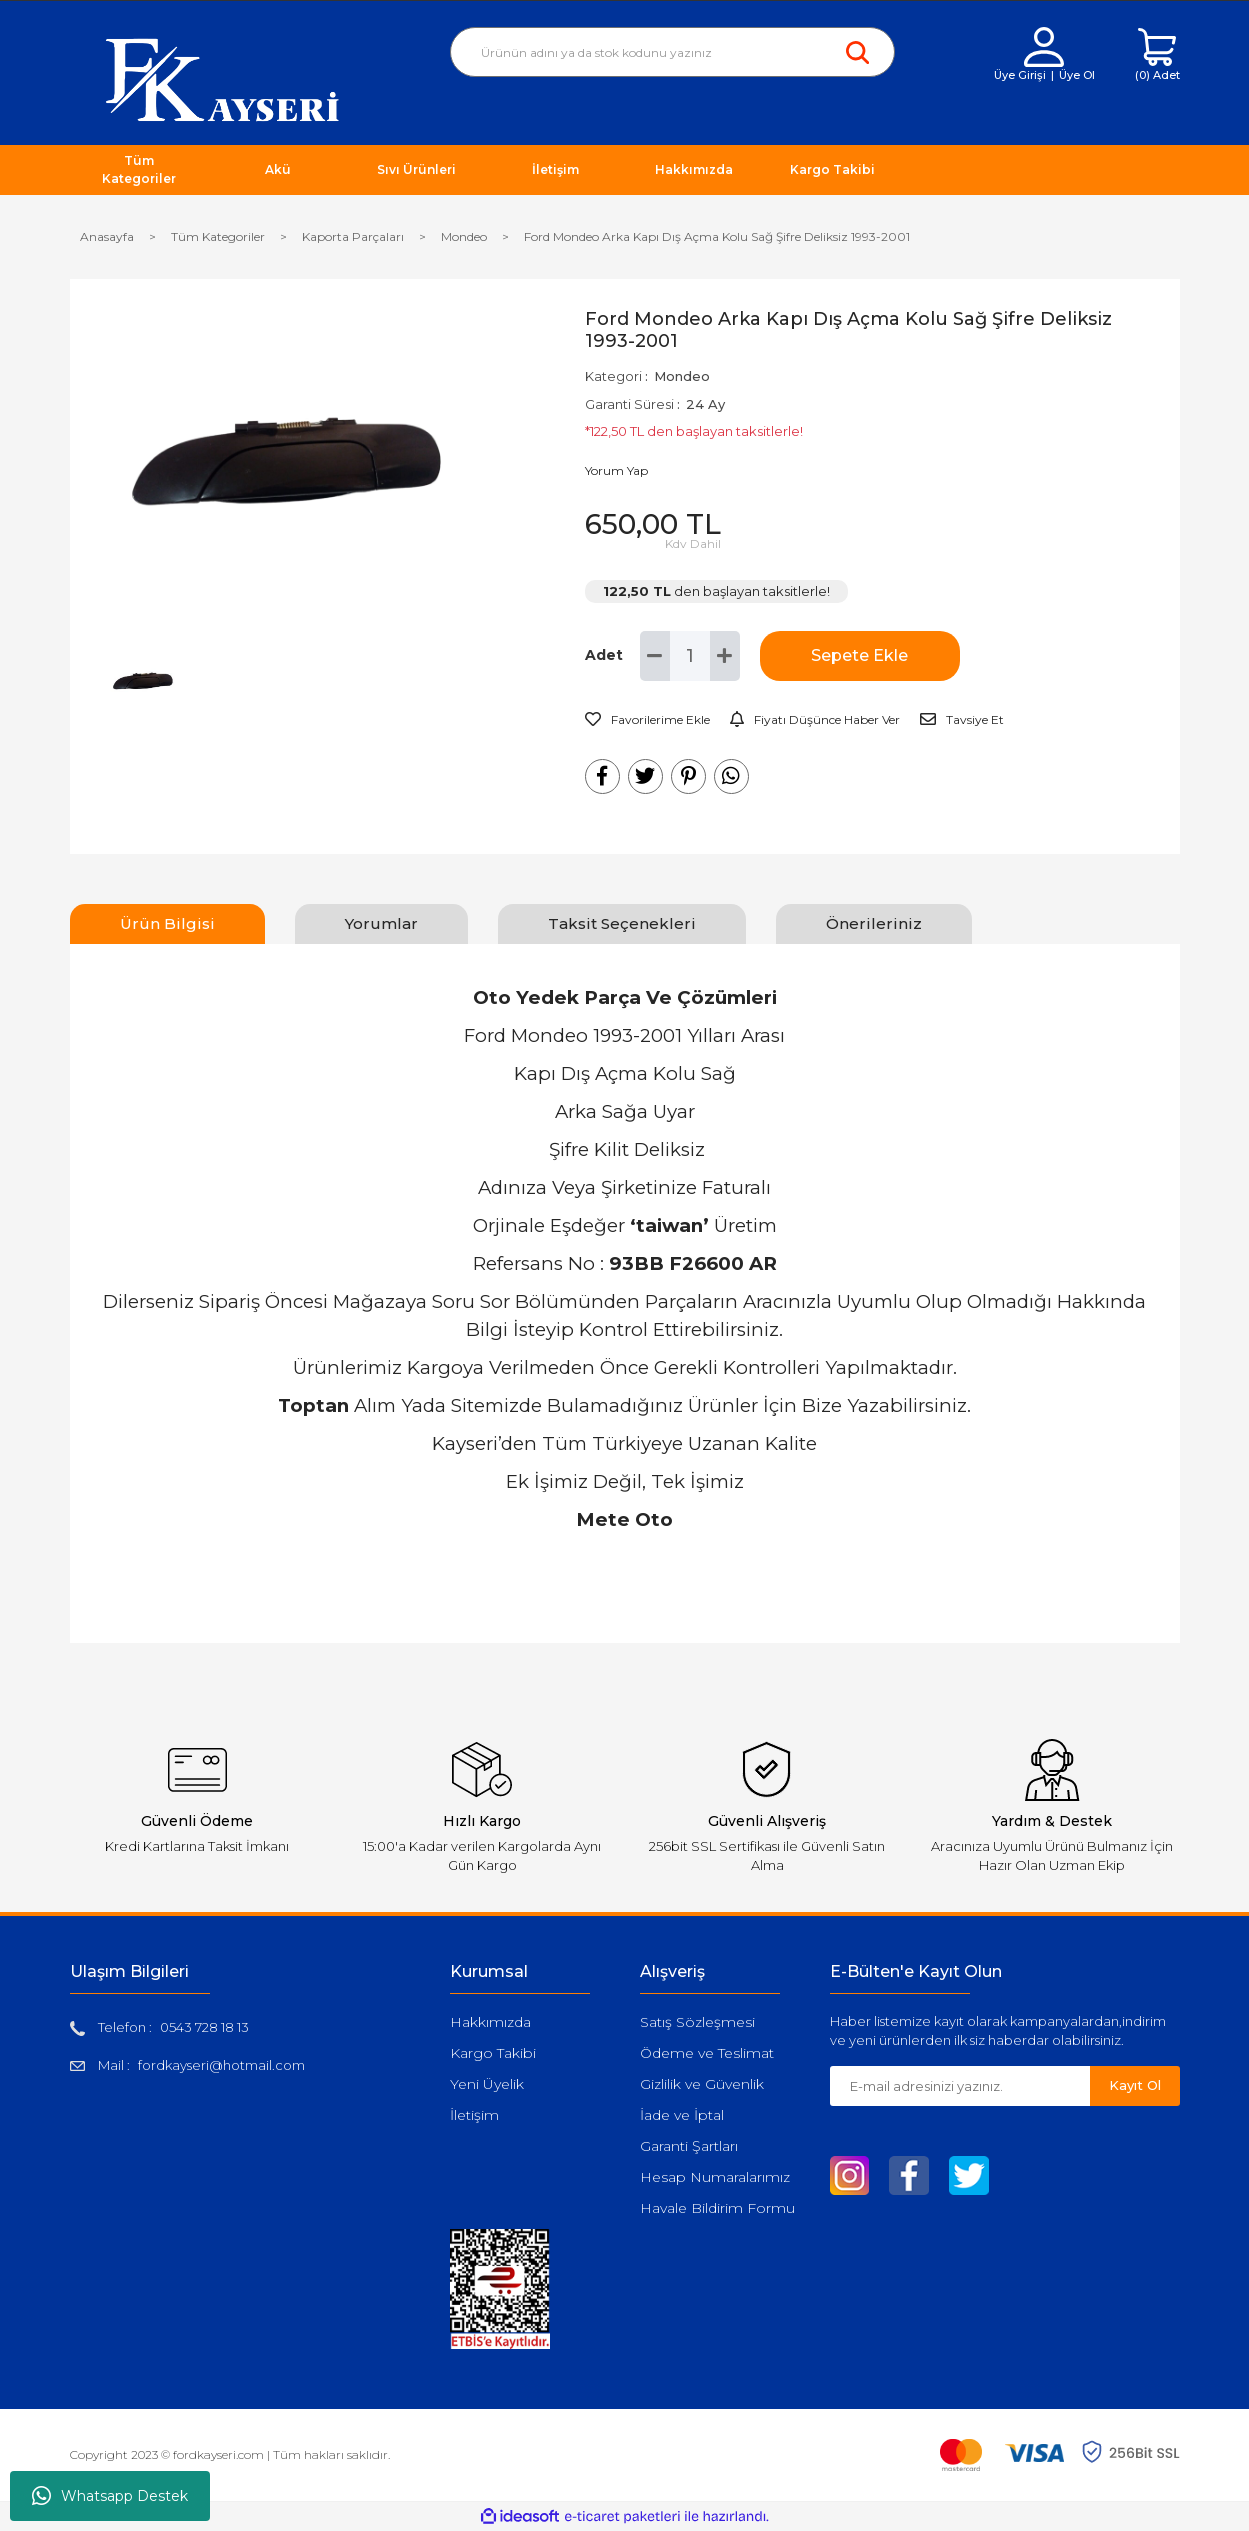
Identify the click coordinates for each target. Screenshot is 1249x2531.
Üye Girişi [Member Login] (1020, 75)
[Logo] (222, 78)
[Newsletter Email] (960, 2086)
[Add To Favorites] (647, 720)
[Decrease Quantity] (655, 656)
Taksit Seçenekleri (622, 923)
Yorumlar (381, 923)
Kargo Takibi (493, 2053)
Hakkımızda (490, 2022)
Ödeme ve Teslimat (707, 2053)
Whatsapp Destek (110, 2496)
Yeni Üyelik (487, 2084)
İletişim (474, 2115)
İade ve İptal (682, 2115)
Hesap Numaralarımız (715, 2177)
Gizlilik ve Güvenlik (702, 2084)
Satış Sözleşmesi (697, 2022)
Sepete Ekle (859, 655)
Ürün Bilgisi (167, 923)
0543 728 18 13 (204, 2027)
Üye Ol (1077, 75)
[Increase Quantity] (725, 656)
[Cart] (1157, 55)
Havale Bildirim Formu (717, 2208)
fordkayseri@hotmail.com (221, 2065)
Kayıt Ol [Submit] (1135, 2085)
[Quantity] (690, 656)
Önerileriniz (874, 923)
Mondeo (682, 376)
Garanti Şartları (689, 2146)
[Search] (672, 52)
